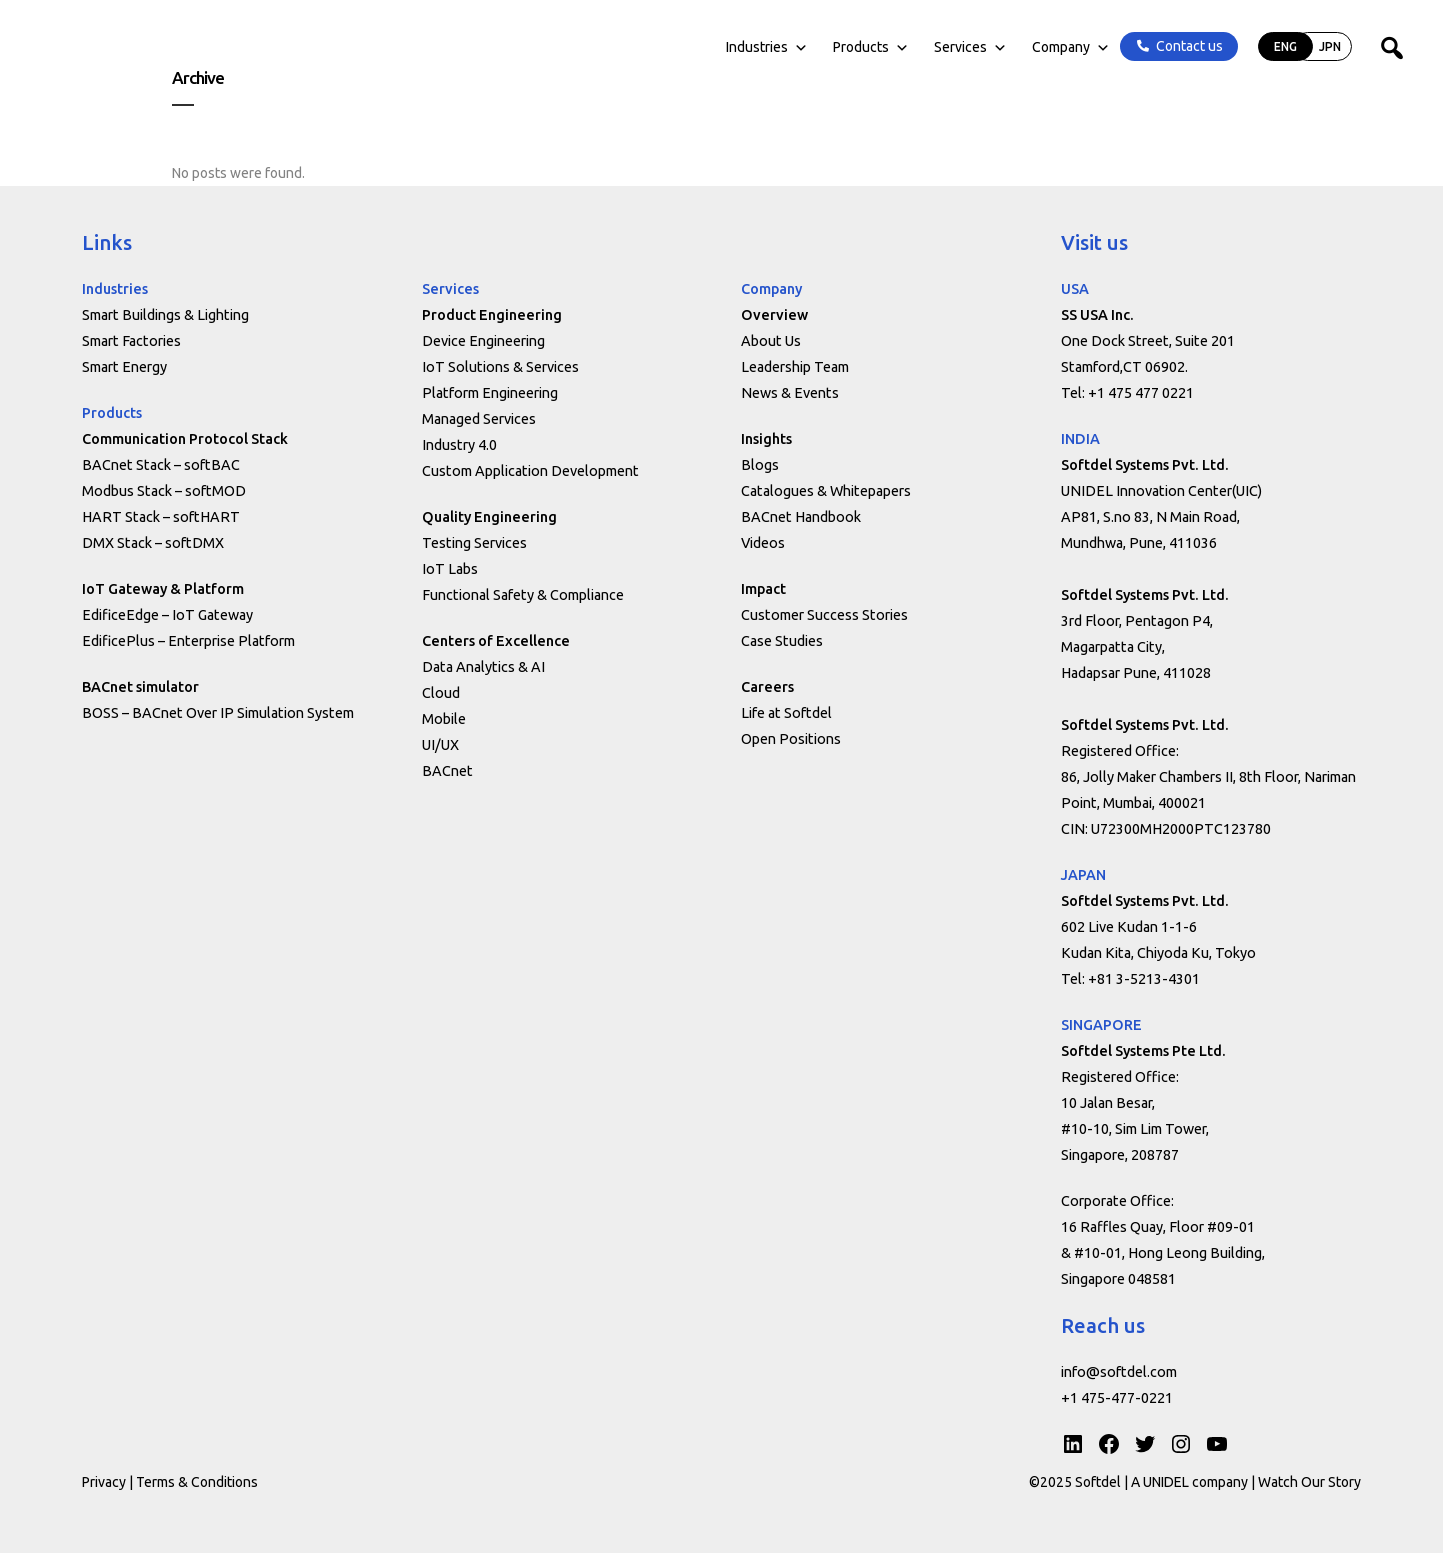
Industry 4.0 (459, 445)
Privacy (104, 1482)
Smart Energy (124, 367)
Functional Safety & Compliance (523, 595)
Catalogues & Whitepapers (826, 491)
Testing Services (474, 543)
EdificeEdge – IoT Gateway (167, 615)
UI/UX (440, 745)
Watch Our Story (1309, 1482)
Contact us (1143, 62)
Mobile (444, 719)
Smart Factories (131, 341)
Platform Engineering (490, 393)
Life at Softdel (786, 713)
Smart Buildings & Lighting (165, 315)
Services (924, 63)
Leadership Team (795, 367)
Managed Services (479, 419)
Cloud (441, 693)
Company (1025, 63)
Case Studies (782, 641)
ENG (1239, 62)
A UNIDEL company (1191, 1482)
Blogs (760, 465)
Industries (721, 63)
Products (825, 63)
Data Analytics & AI (483, 667)
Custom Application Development (530, 471)
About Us (771, 341)
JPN (1284, 62)
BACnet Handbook (801, 517)
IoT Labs (450, 569)
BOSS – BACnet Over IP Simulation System (218, 713)
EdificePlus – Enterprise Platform (188, 641)
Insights (766, 439)
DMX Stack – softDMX (153, 543)
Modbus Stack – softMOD (164, 491)
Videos (763, 543)
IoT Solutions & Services (500, 367)
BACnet (447, 771)
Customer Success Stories (824, 615)
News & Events (790, 393)
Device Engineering (483, 341)
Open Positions (791, 739)
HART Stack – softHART (161, 517)
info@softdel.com (1119, 1372)
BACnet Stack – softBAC (161, 465)
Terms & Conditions (197, 1482)
